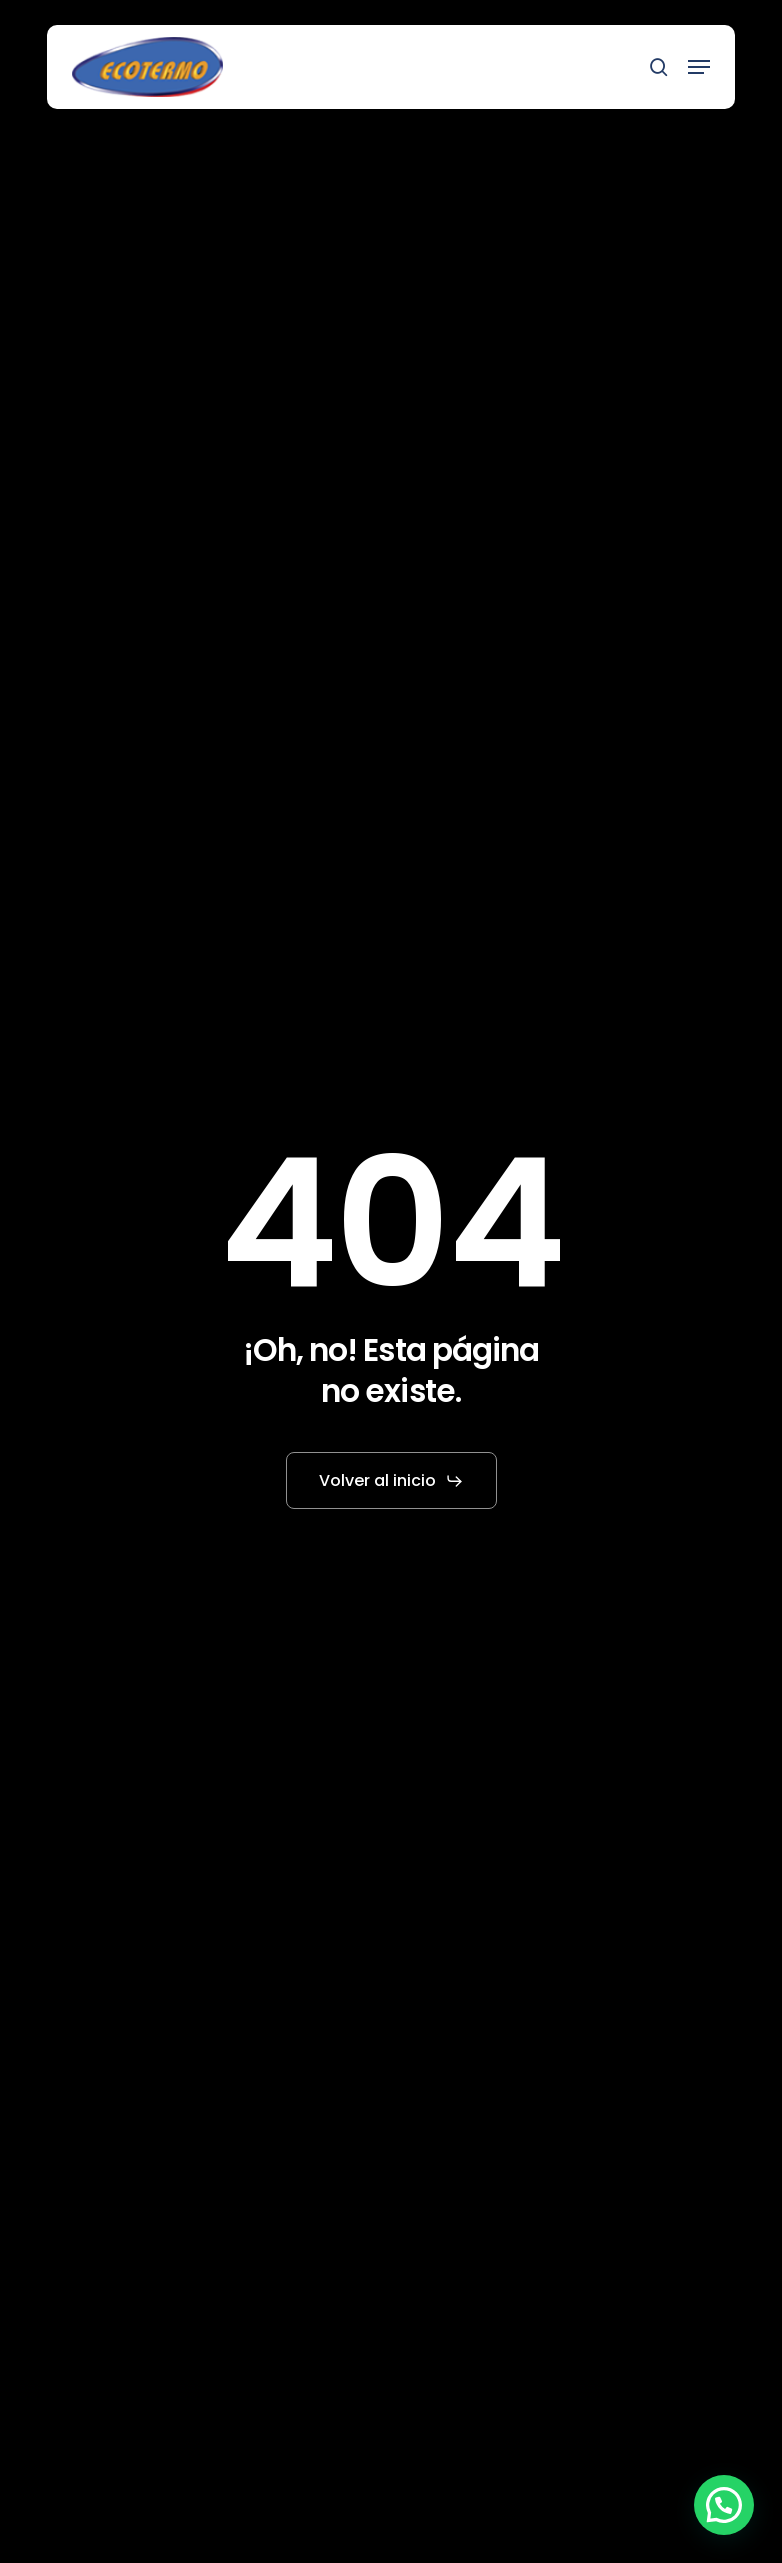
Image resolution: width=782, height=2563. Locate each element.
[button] (699, 67)
